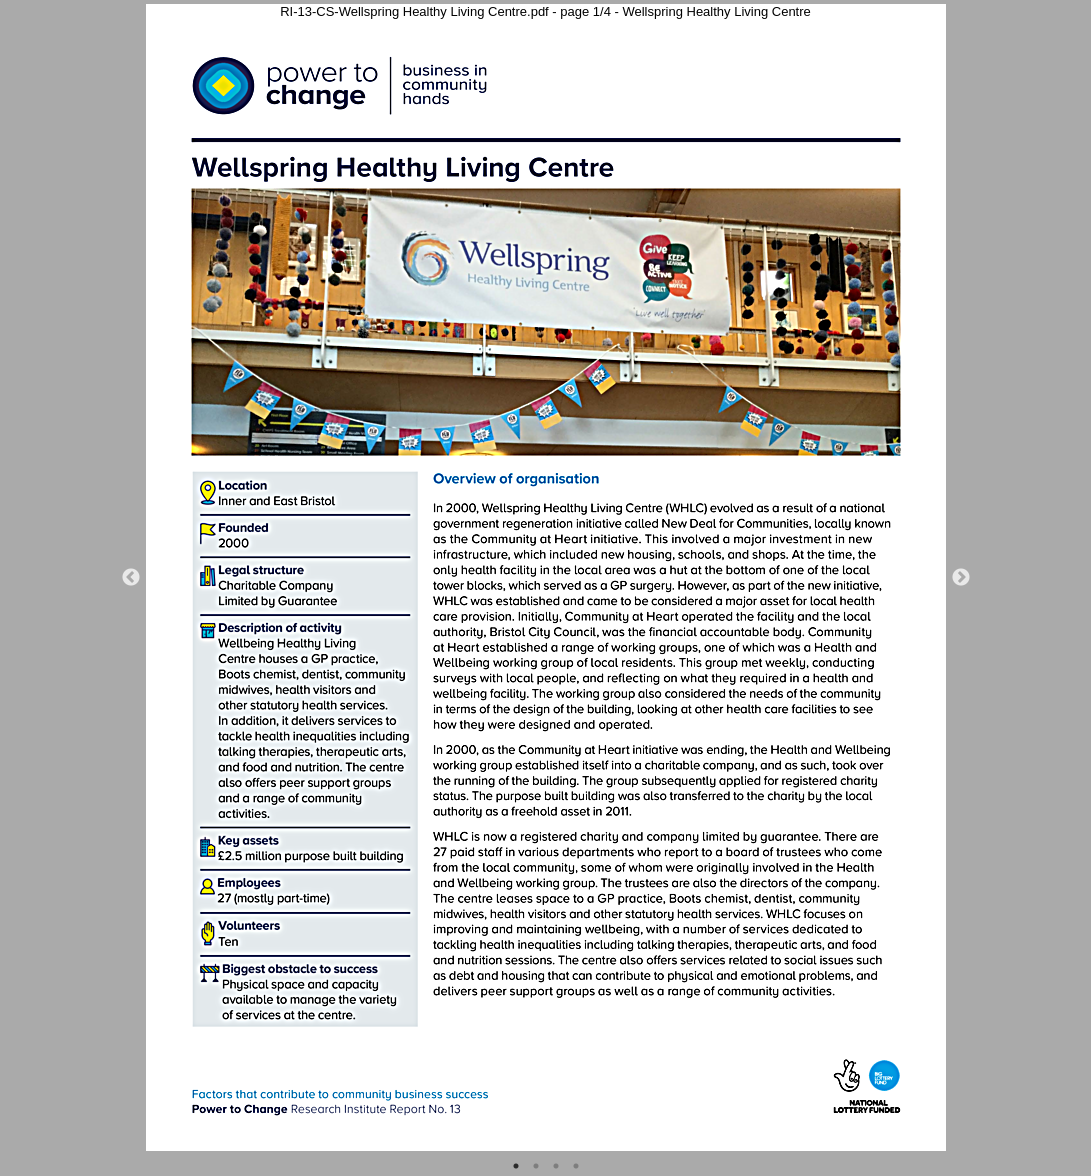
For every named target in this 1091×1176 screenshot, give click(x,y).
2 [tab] (536, 1166)
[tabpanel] (546, 577)
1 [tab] (516, 1166)
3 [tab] (556, 1166)
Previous (131, 578)
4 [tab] (576, 1166)
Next (961, 578)
